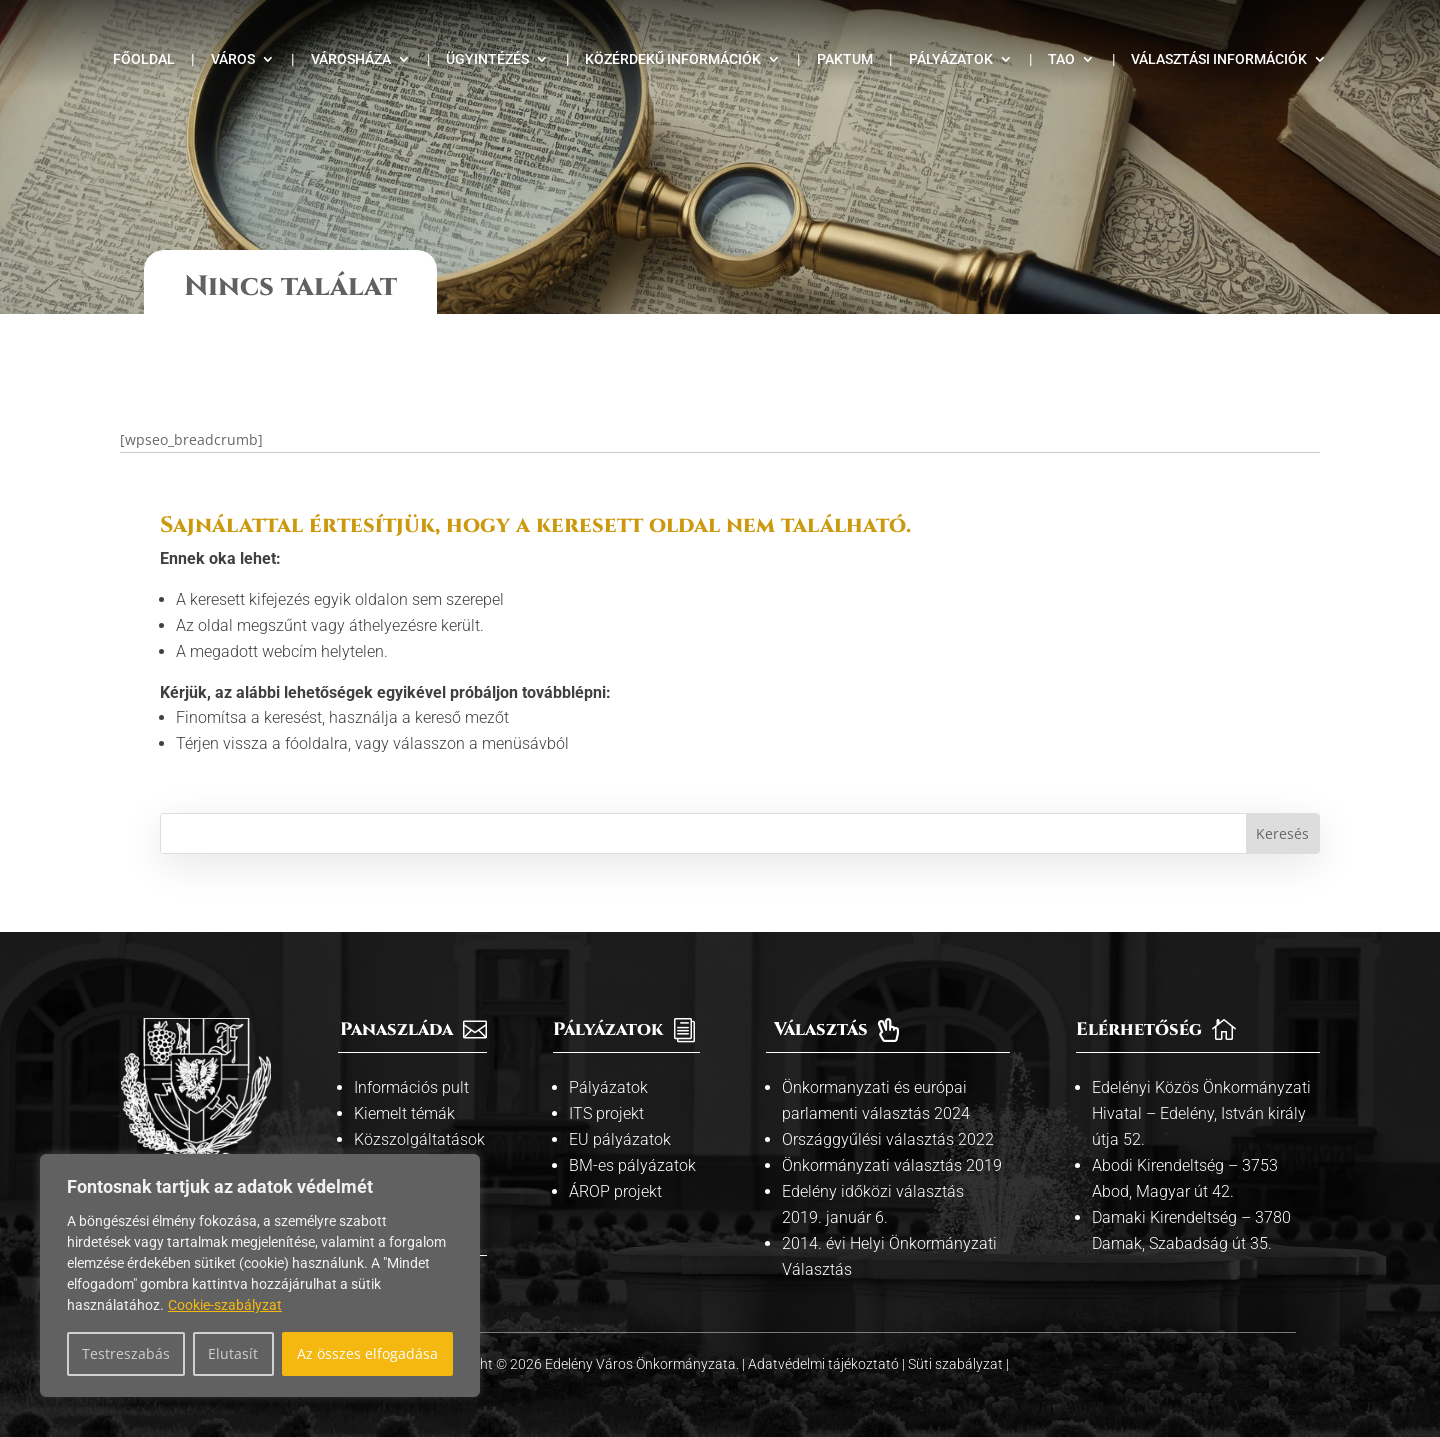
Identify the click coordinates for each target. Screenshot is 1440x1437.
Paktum (845, 59)
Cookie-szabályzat (225, 1305)
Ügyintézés (487, 59)
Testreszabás (126, 1353)
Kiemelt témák (404, 1096)
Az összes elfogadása (367, 1353)
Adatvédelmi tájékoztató (825, 1347)
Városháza (351, 59)
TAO (1061, 59)
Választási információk (1219, 59)
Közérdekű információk (673, 59)
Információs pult (411, 1070)
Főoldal (144, 59)
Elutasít (233, 1353)
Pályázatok (951, 59)
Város (233, 59)
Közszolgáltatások (419, 1122)
